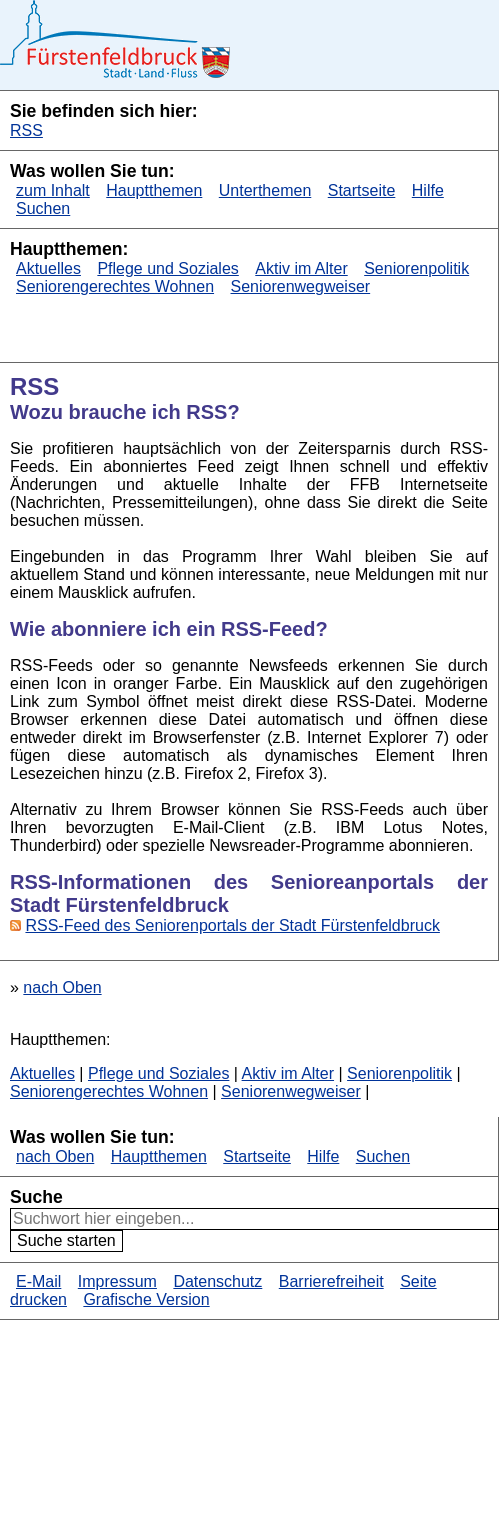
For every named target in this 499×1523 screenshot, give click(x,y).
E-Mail (38, 1281)
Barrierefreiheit (331, 1281)
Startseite (362, 190)
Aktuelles (48, 268)
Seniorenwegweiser (301, 286)
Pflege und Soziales (167, 268)
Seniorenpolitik (416, 268)
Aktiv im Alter (301, 268)
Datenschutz (217, 1281)
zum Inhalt (53, 190)
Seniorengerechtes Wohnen (115, 286)
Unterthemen (265, 190)
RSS (26, 130)
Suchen (43, 208)
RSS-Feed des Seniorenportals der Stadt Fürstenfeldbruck (232, 925)
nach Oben (62, 987)
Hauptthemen (154, 190)
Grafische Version (146, 1299)
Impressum (117, 1281)
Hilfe (428, 190)
